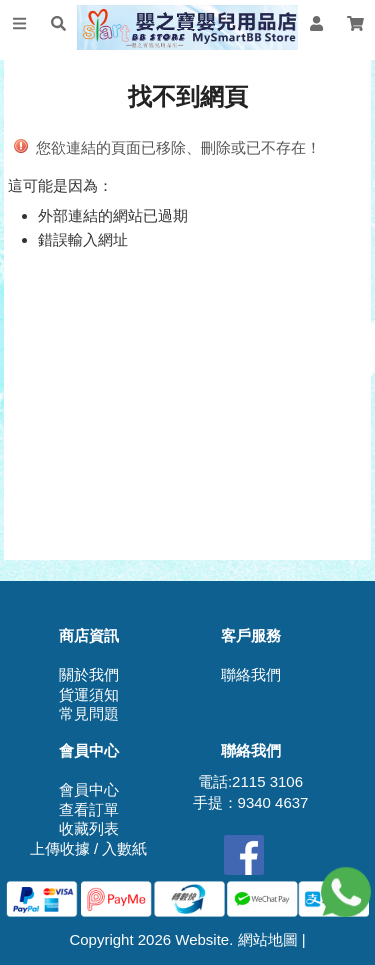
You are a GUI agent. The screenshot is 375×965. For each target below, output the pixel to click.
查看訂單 (89, 809)
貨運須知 (89, 694)
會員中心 (89, 789)
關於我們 (89, 674)
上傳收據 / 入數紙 (89, 848)
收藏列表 (89, 828)
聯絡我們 (251, 674)
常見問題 (89, 713)
